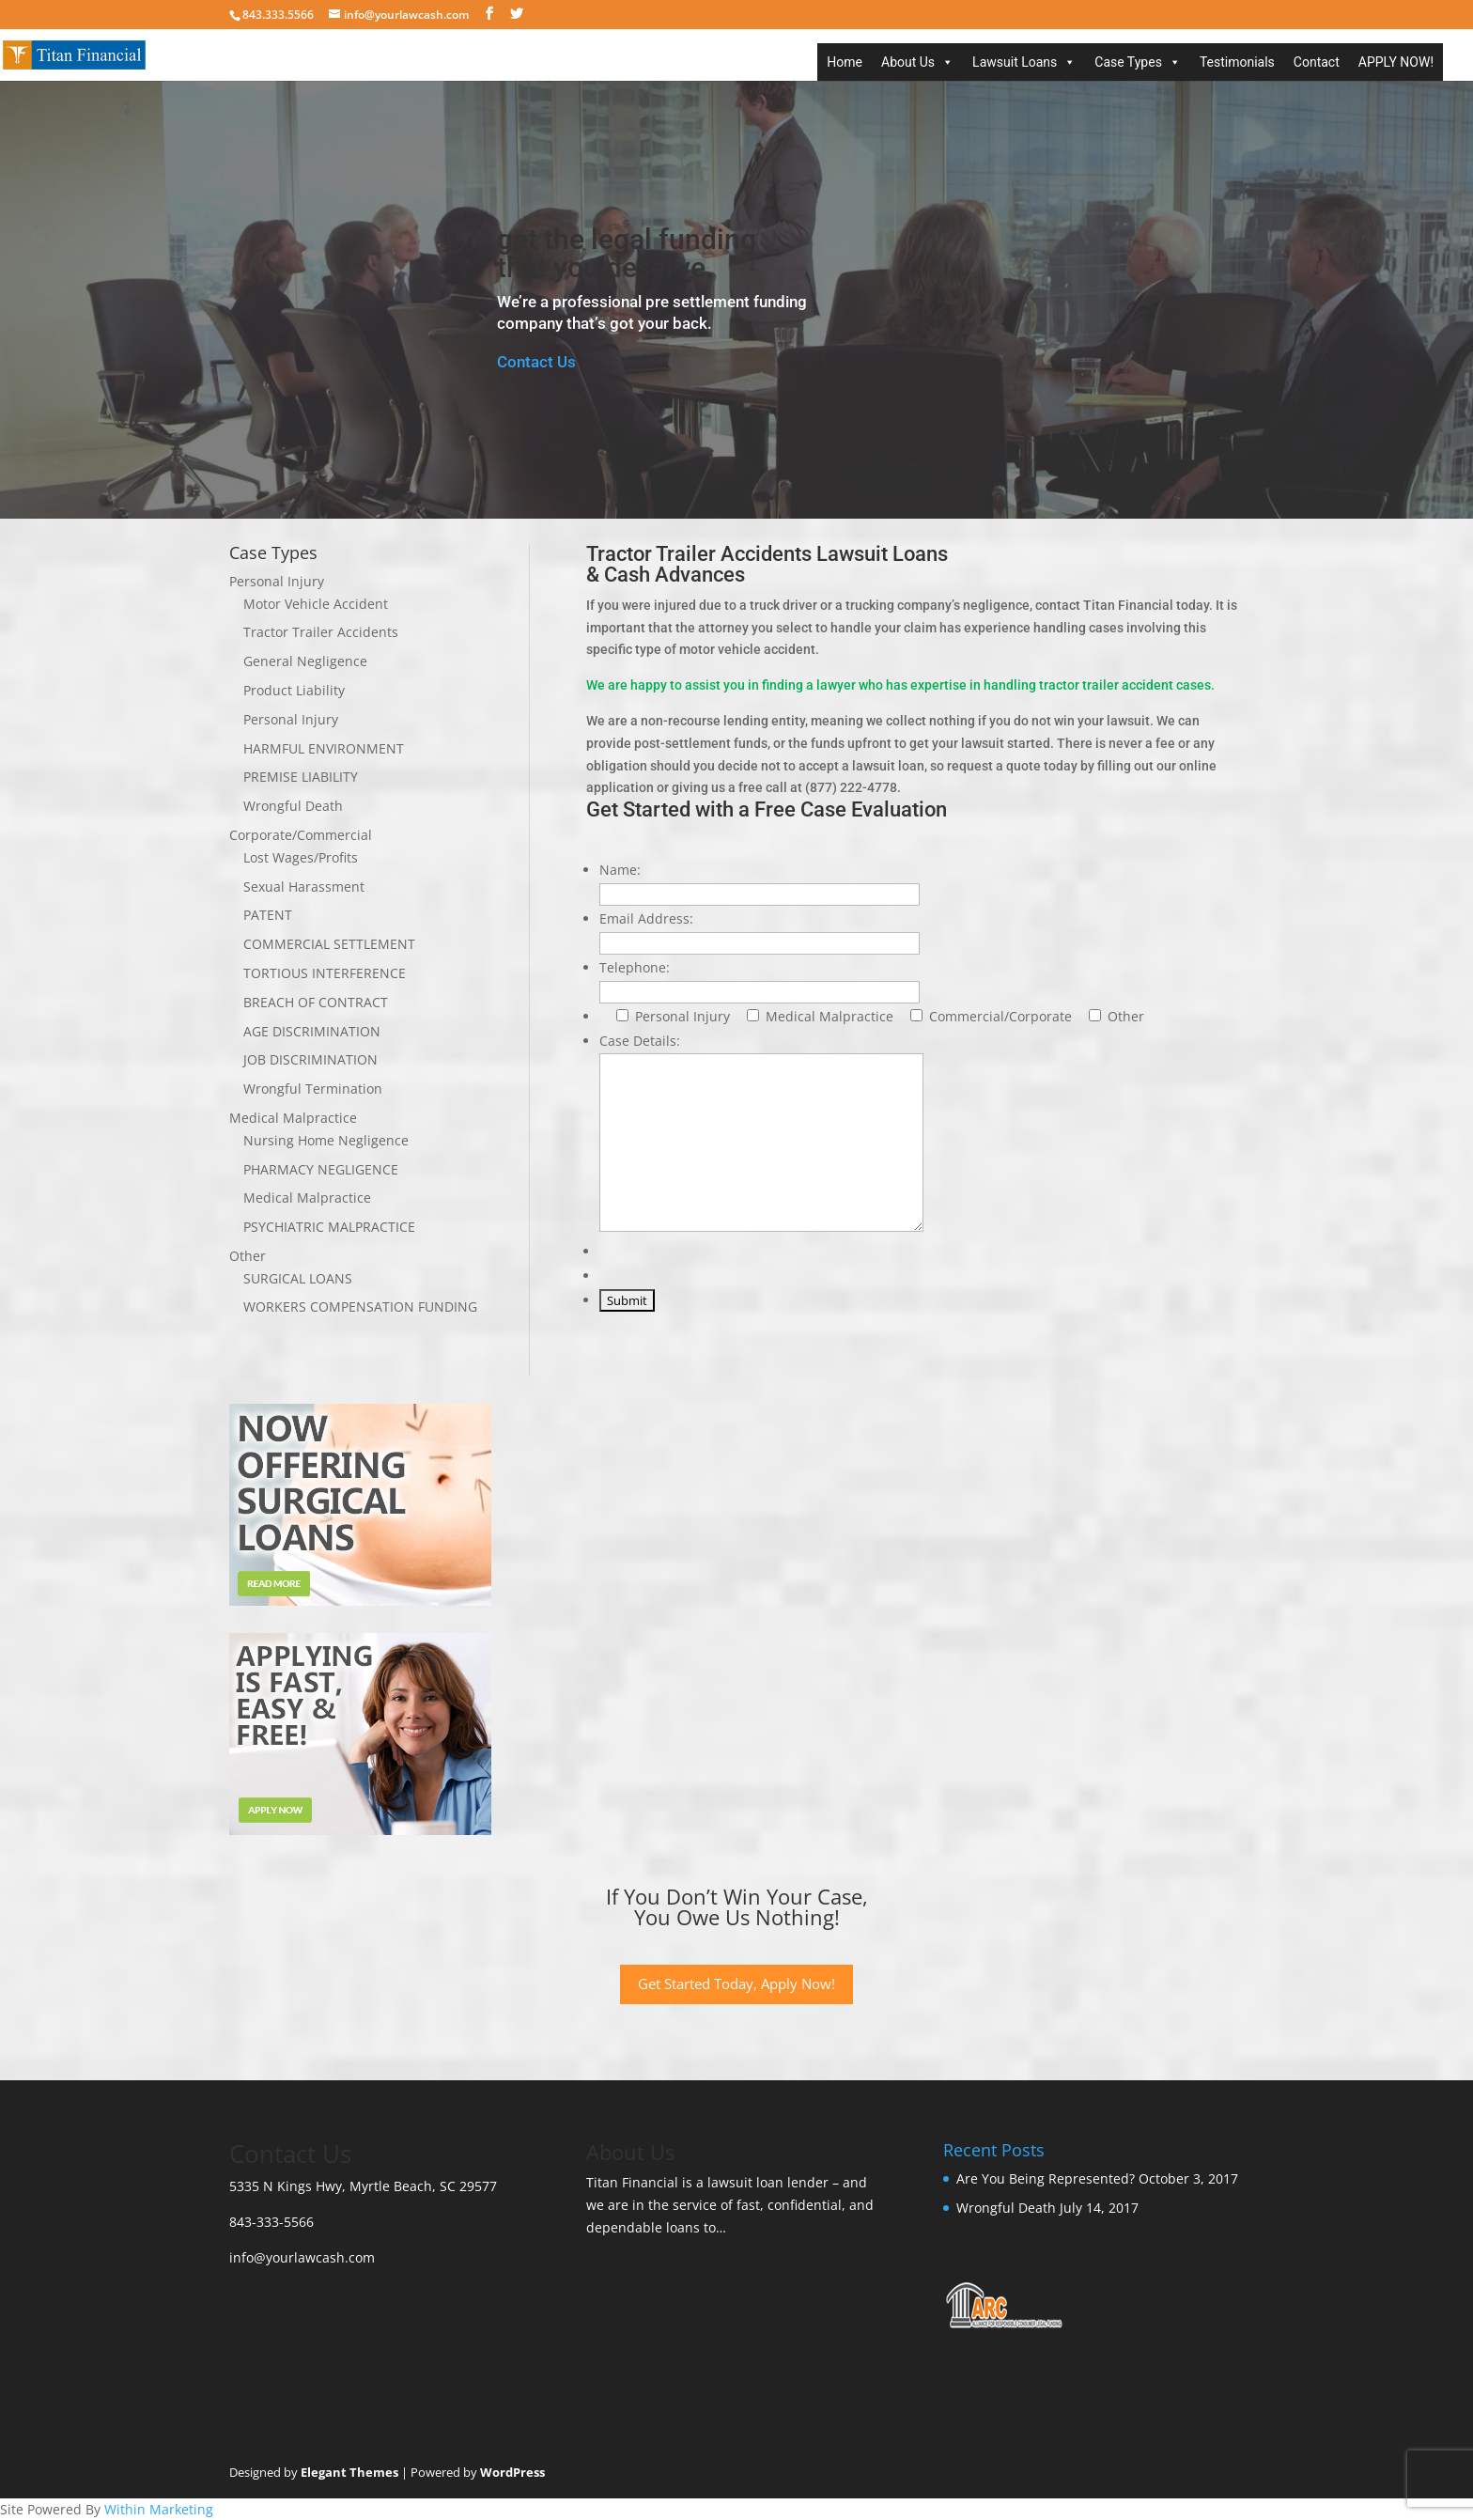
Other (247, 1256)
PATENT (267, 915)
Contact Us (536, 361)
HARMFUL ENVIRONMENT (323, 748)
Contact (1317, 62)
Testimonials (1237, 62)
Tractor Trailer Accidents (320, 632)
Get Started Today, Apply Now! (736, 1983)
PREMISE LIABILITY (300, 777)
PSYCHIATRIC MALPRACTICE (329, 1227)
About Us (908, 62)
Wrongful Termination (312, 1088)
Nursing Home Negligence (326, 1140)
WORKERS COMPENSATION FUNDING (360, 1306)
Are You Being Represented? (1045, 2178)
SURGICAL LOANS (297, 1278)
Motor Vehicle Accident (315, 604)
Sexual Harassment (303, 886)
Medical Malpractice (293, 1118)
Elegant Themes (349, 2472)
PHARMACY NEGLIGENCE (320, 1169)
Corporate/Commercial (300, 835)
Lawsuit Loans (1014, 62)
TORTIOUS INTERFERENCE (324, 973)
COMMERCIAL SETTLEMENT (329, 944)
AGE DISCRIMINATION (311, 1031)
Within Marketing (158, 2509)
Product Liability (294, 690)
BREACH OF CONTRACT (315, 1002)
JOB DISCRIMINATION (310, 1059)
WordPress (512, 2472)
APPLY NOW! (1396, 62)
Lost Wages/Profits (300, 857)
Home (844, 62)
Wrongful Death (293, 806)
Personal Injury (276, 581)
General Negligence (305, 661)
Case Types (1128, 62)
